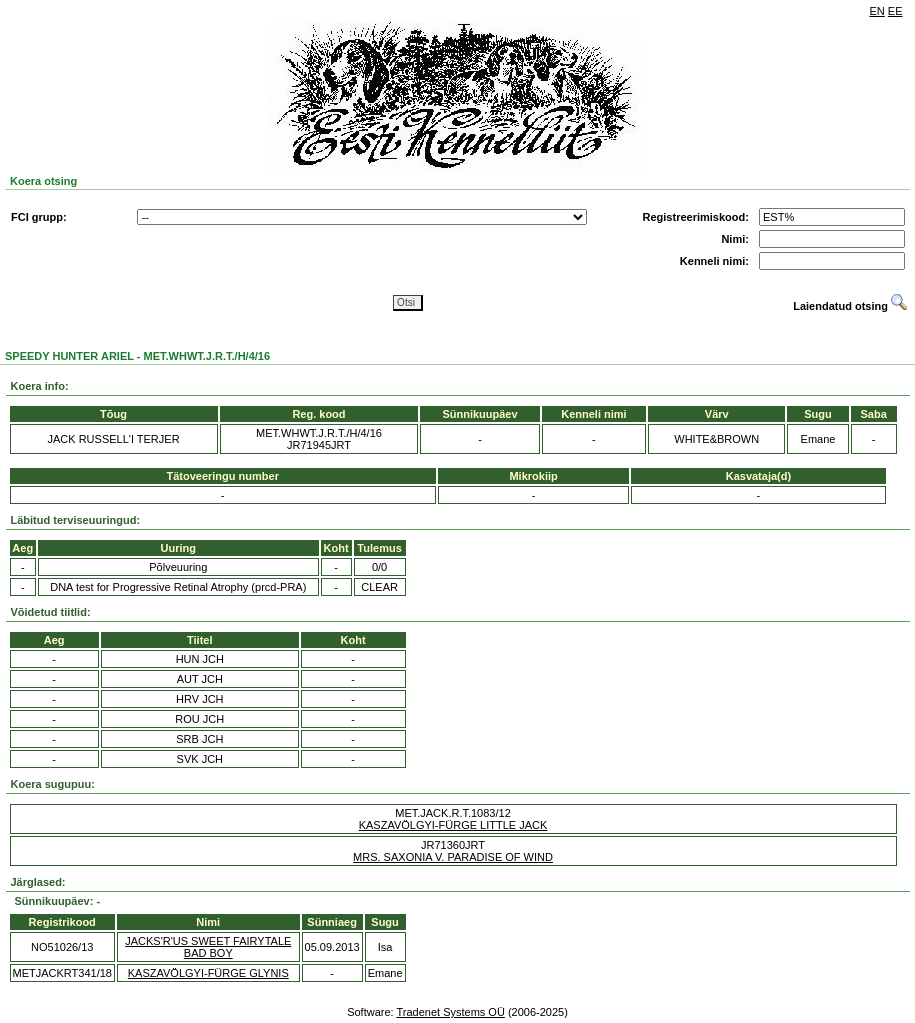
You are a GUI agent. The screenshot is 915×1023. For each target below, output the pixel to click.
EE (895, 11)
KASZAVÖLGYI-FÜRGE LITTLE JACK (453, 825)
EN (877, 11)
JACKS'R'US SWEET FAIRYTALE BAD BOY (208, 947)
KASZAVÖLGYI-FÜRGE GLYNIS (208, 973)
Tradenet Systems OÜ (450, 1012)
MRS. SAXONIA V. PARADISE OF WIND (453, 857)
